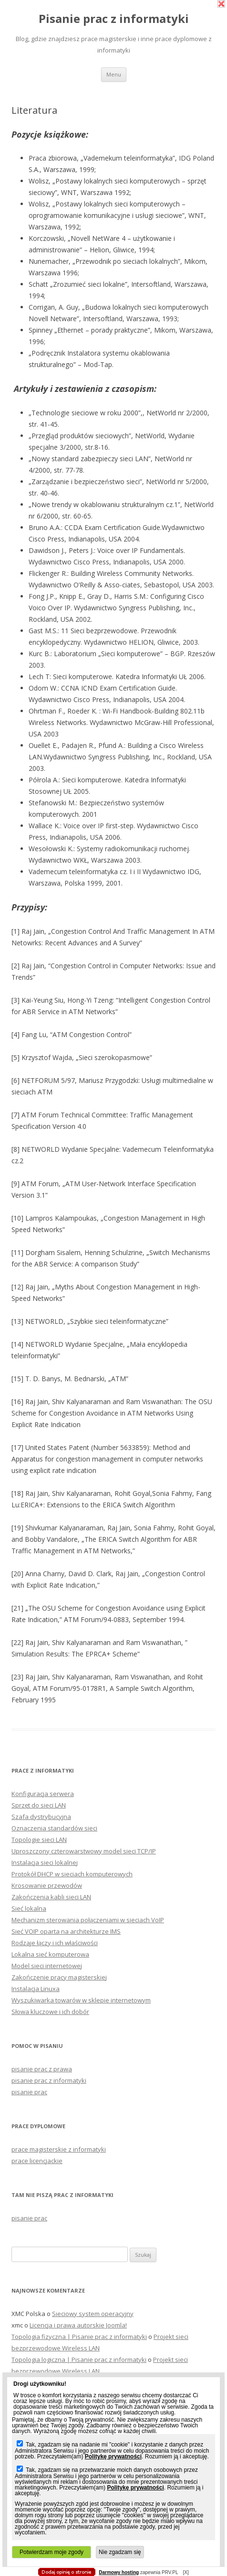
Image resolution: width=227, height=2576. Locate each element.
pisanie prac (29, 2092)
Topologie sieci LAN (39, 1839)
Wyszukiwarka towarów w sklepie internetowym (81, 2000)
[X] (185, 2572)
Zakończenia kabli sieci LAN (51, 1897)
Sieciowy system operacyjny (93, 2313)
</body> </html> (108, 48)
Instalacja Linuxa (35, 1988)
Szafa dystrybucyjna (41, 1816)
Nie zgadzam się (120, 2552)
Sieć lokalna (28, 1908)
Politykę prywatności (113, 2456)
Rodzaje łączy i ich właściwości (54, 1942)
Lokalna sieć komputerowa (50, 1954)
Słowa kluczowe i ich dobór (50, 2011)
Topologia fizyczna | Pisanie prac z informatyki (79, 2336)
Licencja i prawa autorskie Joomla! (78, 2325)
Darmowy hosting (119, 2572)
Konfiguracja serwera (42, 1793)
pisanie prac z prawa (41, 2069)
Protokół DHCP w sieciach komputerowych (72, 1874)
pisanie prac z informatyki (48, 2080)
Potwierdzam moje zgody (51, 2552)
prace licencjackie (36, 2160)
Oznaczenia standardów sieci (54, 1828)
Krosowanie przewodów (46, 1885)
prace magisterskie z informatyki (58, 2149)
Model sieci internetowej (46, 1965)
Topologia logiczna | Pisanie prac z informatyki (78, 2359)
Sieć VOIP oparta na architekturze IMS (66, 1931)
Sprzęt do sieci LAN (38, 1805)
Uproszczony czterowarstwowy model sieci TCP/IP (83, 1851)
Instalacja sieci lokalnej (44, 1862)
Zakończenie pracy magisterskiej (59, 1977)
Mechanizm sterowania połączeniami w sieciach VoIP (87, 1920)
